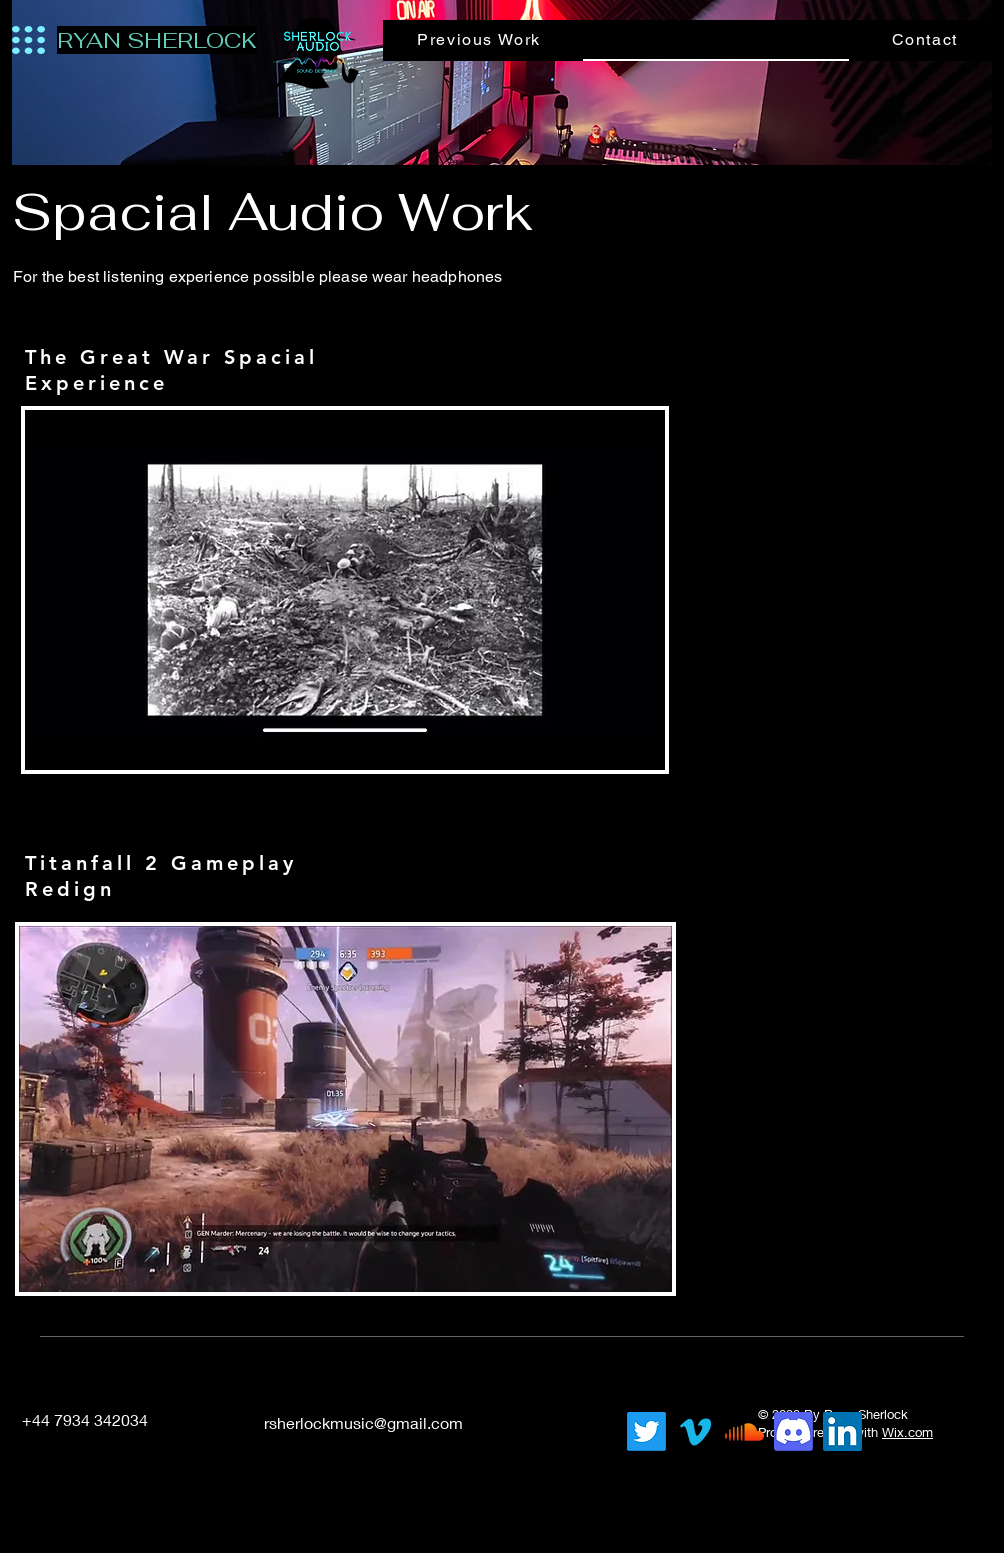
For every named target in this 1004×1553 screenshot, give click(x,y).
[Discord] (793, 1431)
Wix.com (907, 1432)
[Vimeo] (695, 1431)
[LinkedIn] (521, 1422)
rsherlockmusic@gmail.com (363, 1422)
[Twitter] (646, 1431)
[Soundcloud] (744, 1431)
